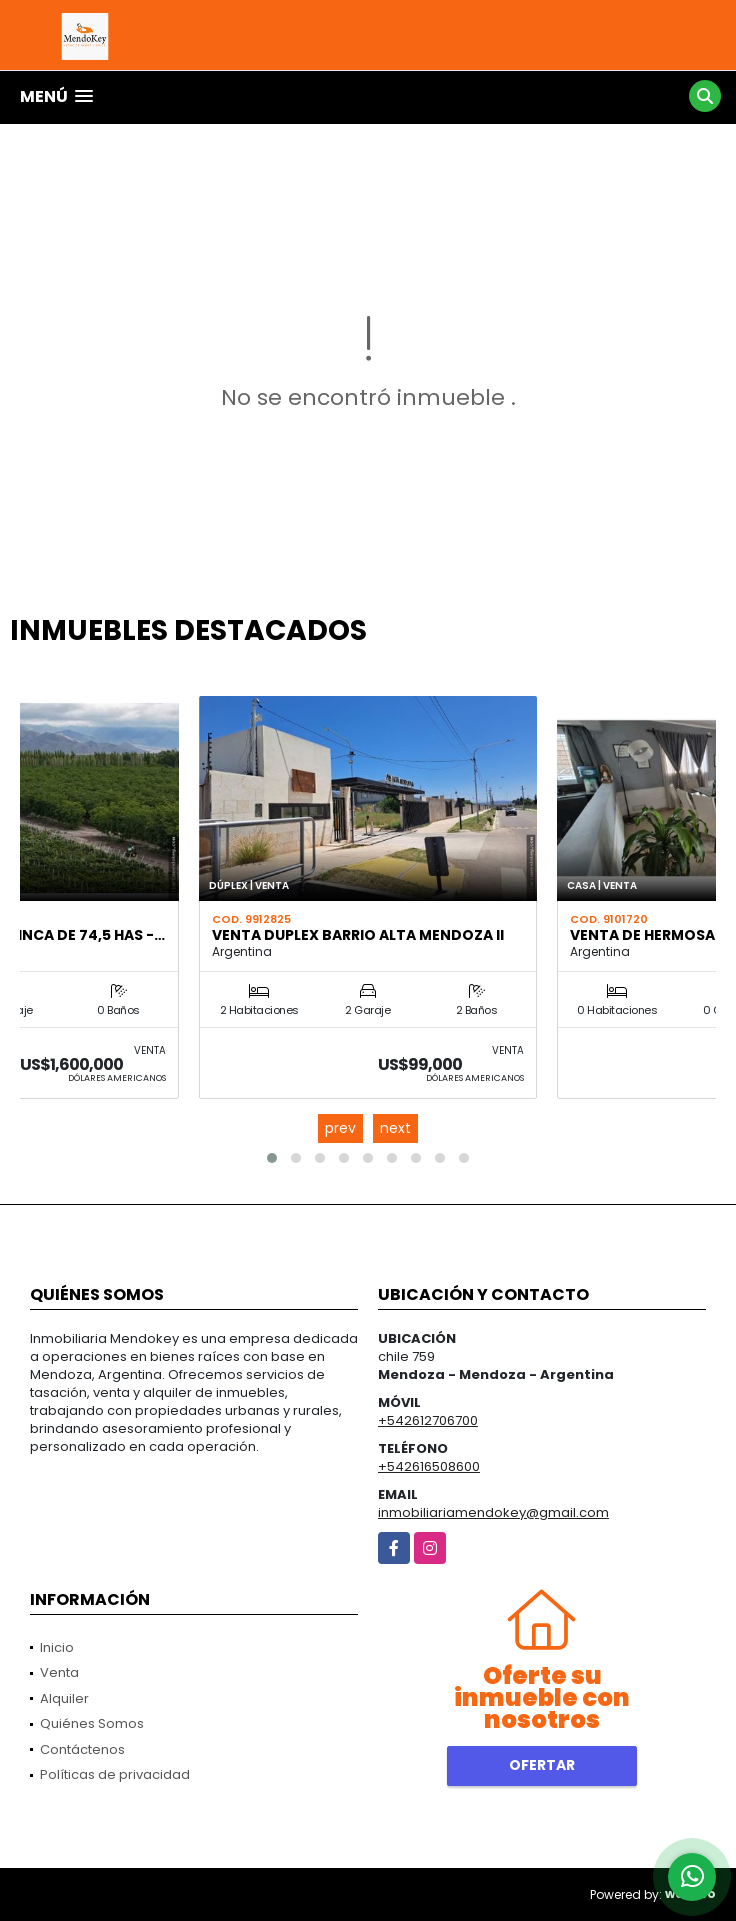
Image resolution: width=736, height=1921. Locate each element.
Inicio (57, 1647)
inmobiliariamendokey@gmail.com (493, 1512)
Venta (59, 1672)
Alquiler (64, 1698)
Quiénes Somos (92, 1723)
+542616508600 (429, 1466)
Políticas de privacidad (115, 1774)
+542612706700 (428, 1420)
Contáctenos (82, 1749)
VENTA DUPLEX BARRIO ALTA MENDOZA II (358, 935)
